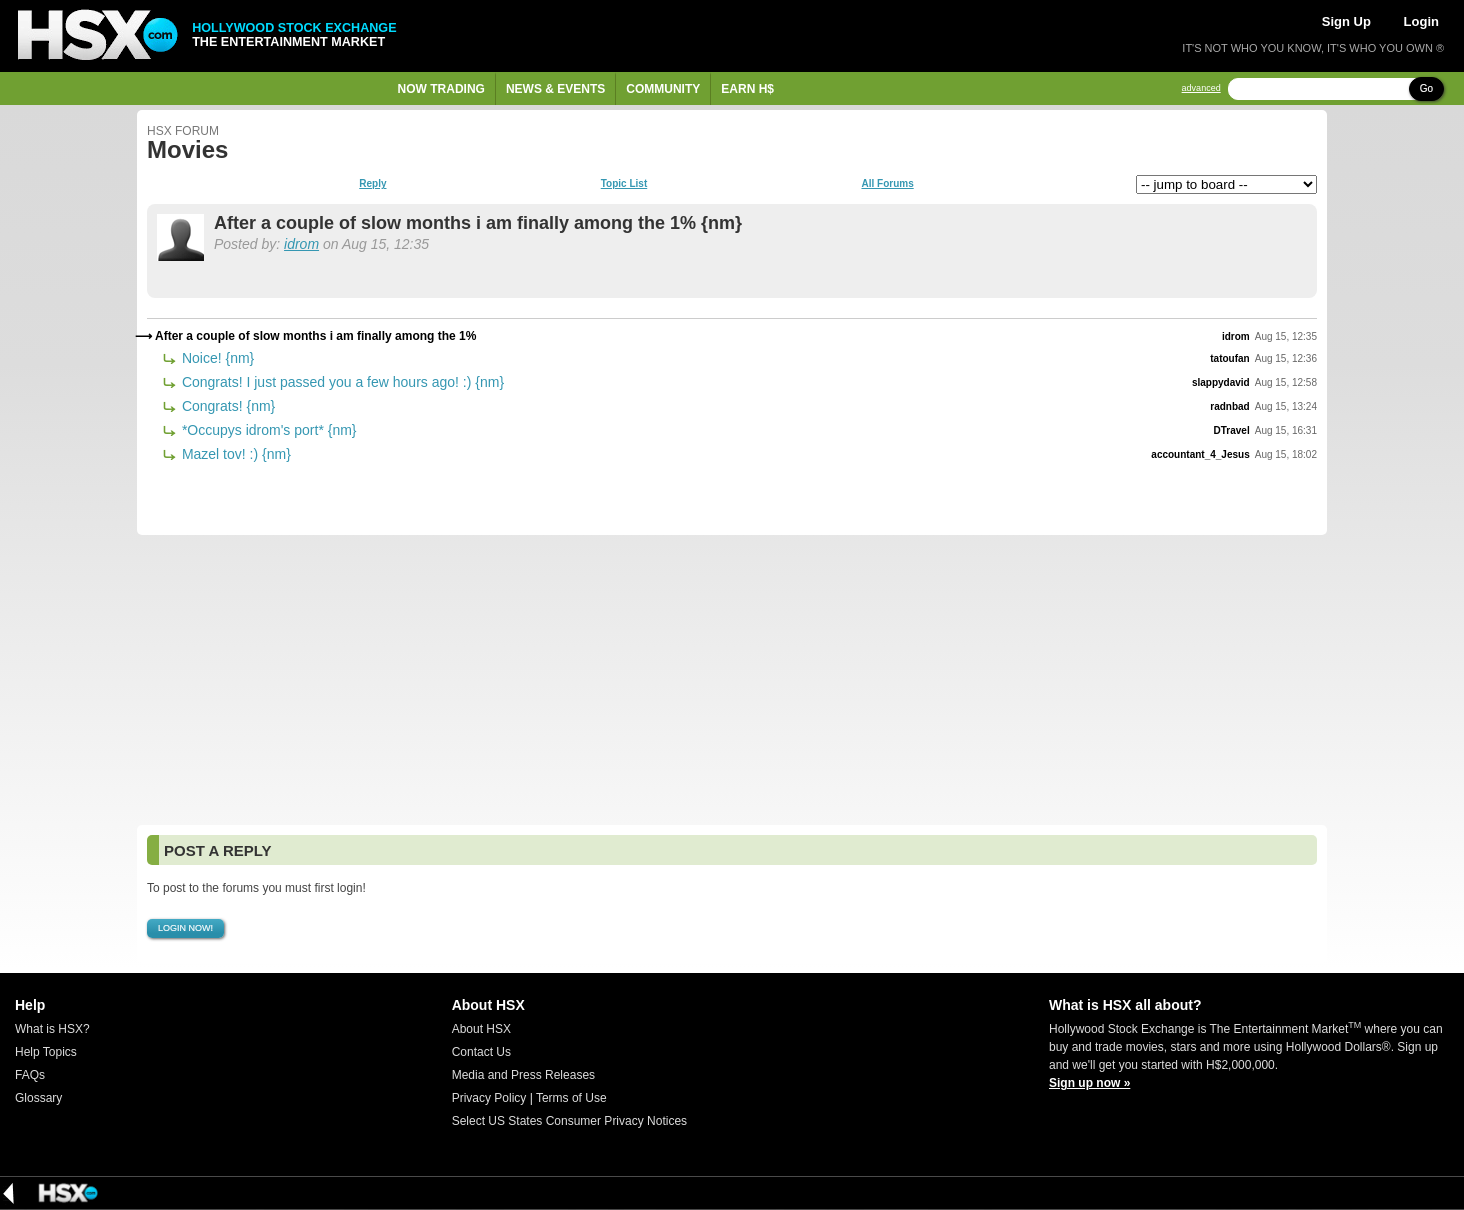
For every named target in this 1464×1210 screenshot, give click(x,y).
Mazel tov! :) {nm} (234, 454)
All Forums (887, 184)
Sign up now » (1089, 1083)
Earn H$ (747, 89)
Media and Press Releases (523, 1075)
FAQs (30, 1075)
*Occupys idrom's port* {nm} (267, 430)
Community (663, 89)
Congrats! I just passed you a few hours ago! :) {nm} (341, 382)
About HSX (481, 1029)
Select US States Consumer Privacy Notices (569, 1121)
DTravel (1232, 430)
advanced (1201, 88)
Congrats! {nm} (226, 406)
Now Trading (441, 89)
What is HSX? (52, 1029)
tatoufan (1229, 358)
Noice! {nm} (216, 358)
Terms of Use (571, 1098)
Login (1421, 21)
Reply (372, 184)
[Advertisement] (732, 680)
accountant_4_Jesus (1200, 454)
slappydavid (1221, 382)
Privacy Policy (489, 1098)
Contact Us (481, 1052)
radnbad (1229, 406)
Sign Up (1346, 21)
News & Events (555, 89)
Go (1426, 88)
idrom (301, 244)
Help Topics (46, 1052)
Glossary (38, 1098)
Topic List (624, 184)
